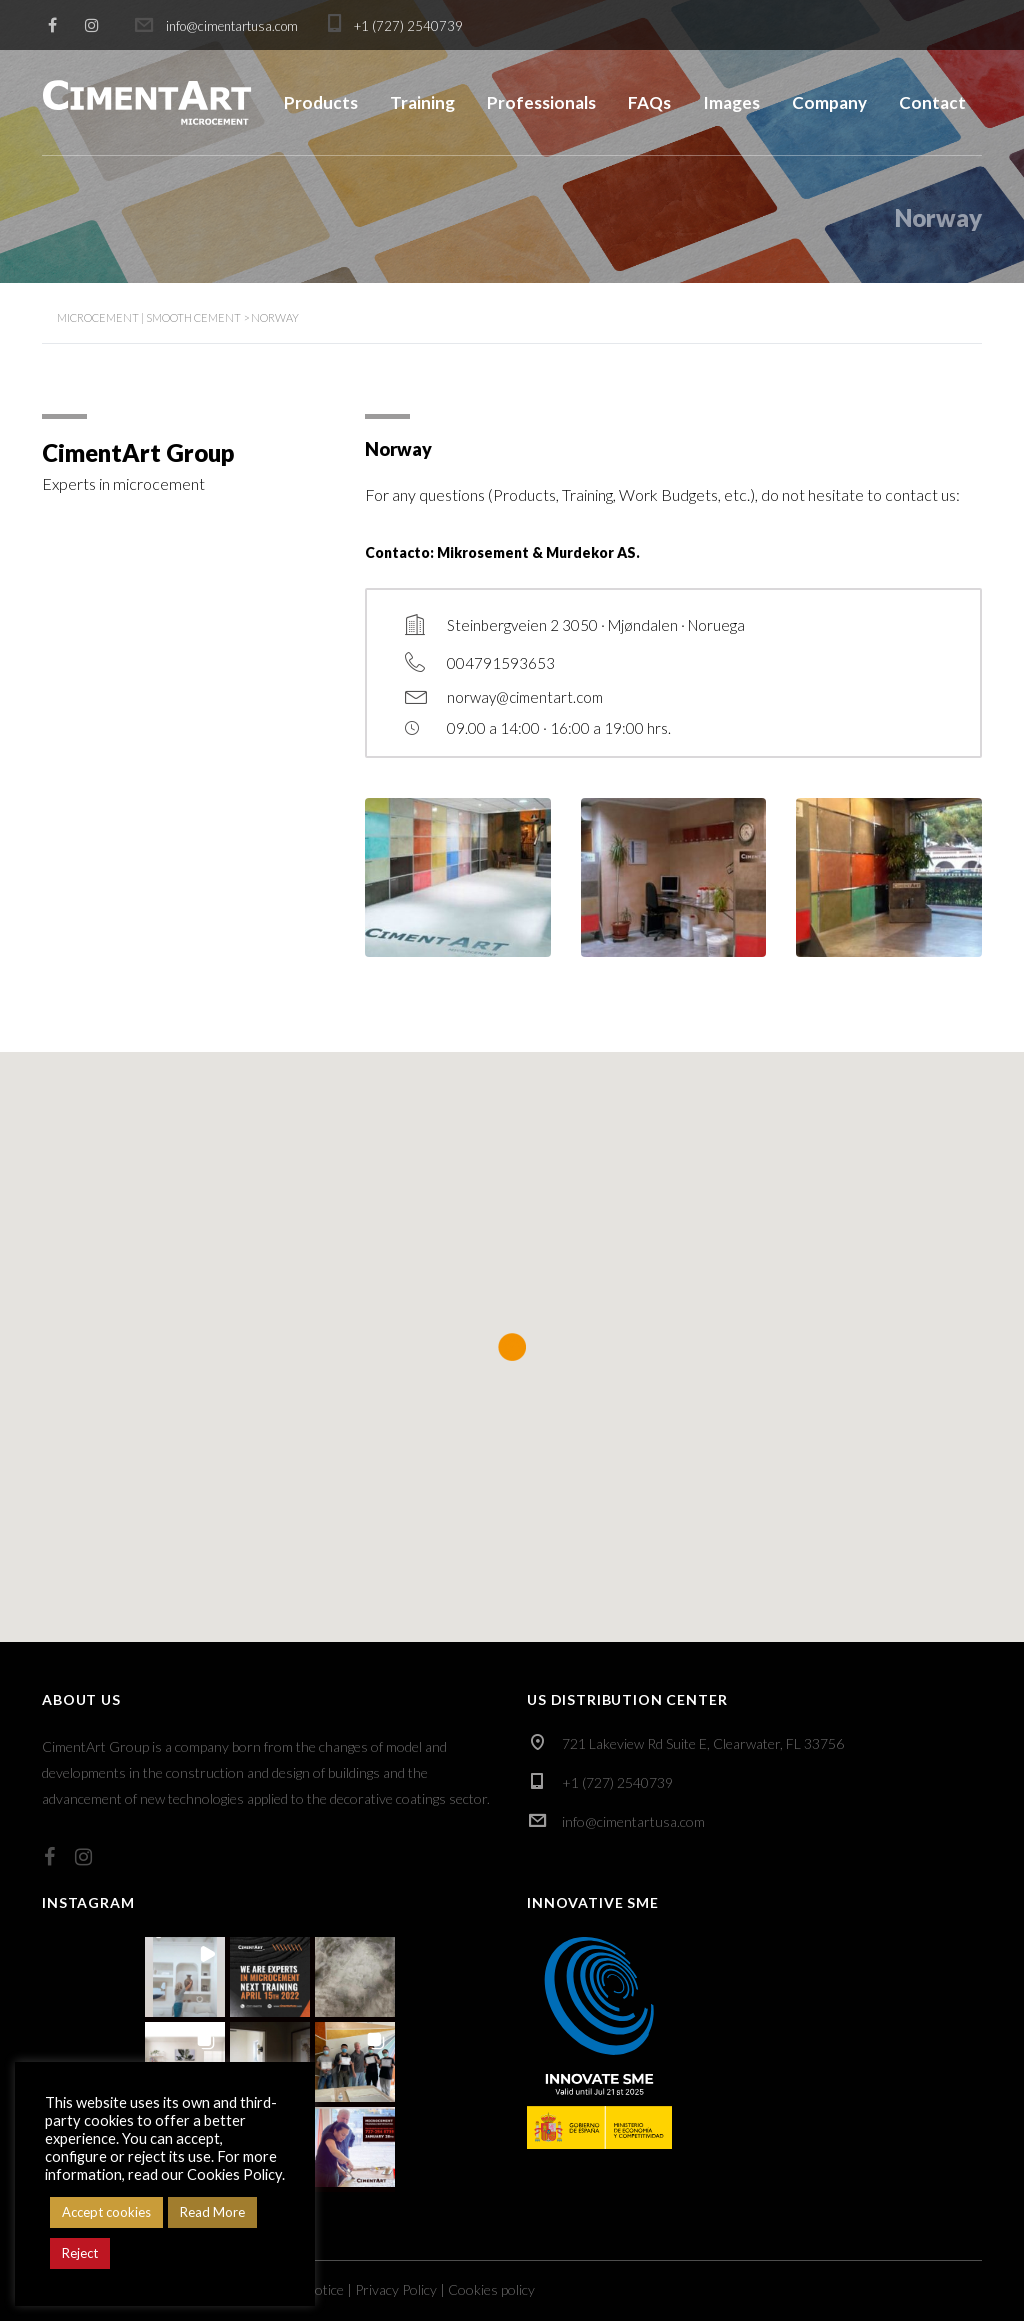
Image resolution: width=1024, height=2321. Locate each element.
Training (422, 102)
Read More (212, 2212)
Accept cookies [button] (106, 2212)
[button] (185, 1977)
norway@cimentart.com (525, 697)
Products (321, 102)
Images (731, 102)
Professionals (541, 102)
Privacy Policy (396, 2289)
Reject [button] (80, 2253)
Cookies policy (491, 2289)
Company (829, 102)
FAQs (649, 102)
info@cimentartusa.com (633, 1821)
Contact (932, 102)
